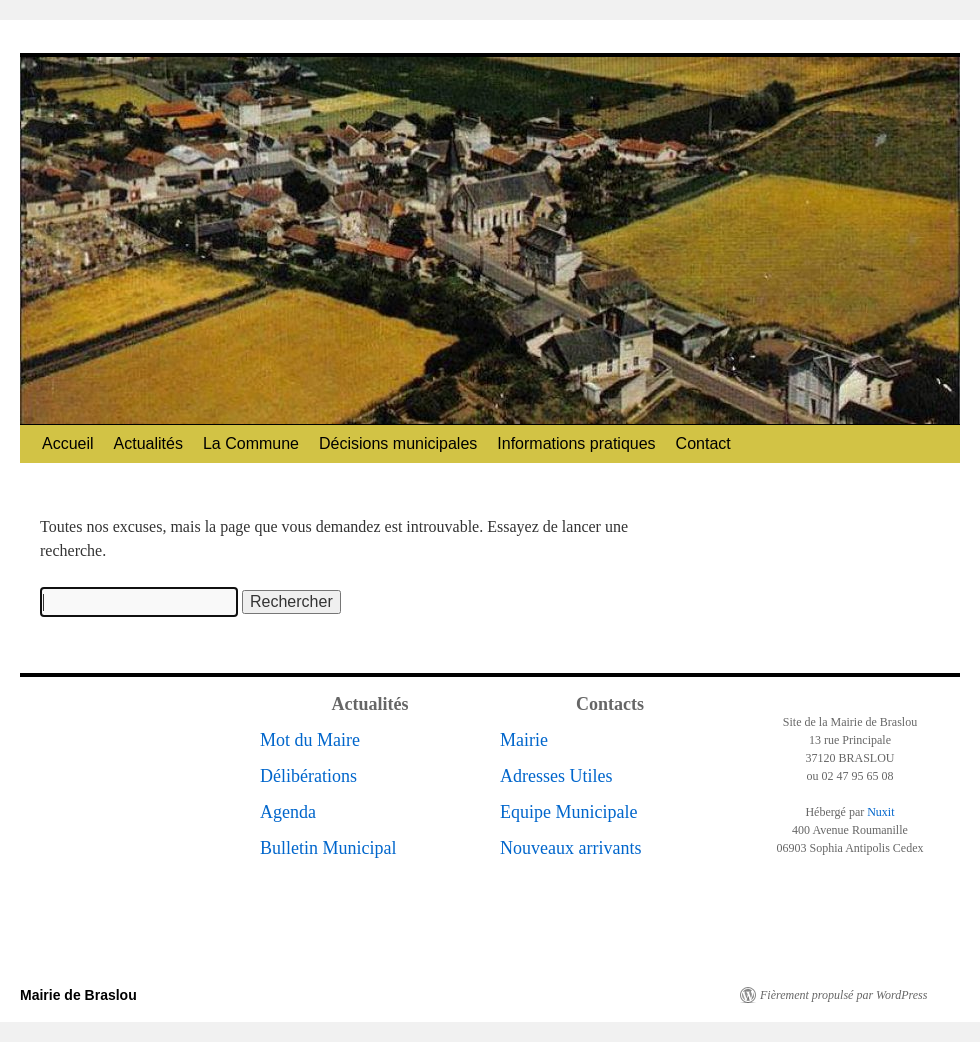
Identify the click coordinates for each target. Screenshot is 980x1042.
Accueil (68, 443)
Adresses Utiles (556, 776)
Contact (703, 443)
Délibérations (308, 776)
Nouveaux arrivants (570, 848)
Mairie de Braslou (78, 995)
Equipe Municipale (568, 812)
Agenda (288, 812)
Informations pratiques (576, 443)
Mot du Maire (310, 740)
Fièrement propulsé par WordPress (843, 995)
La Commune (251, 443)
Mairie (524, 740)
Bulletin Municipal (328, 848)
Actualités (148, 443)
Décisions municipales (398, 443)
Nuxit (880, 812)
